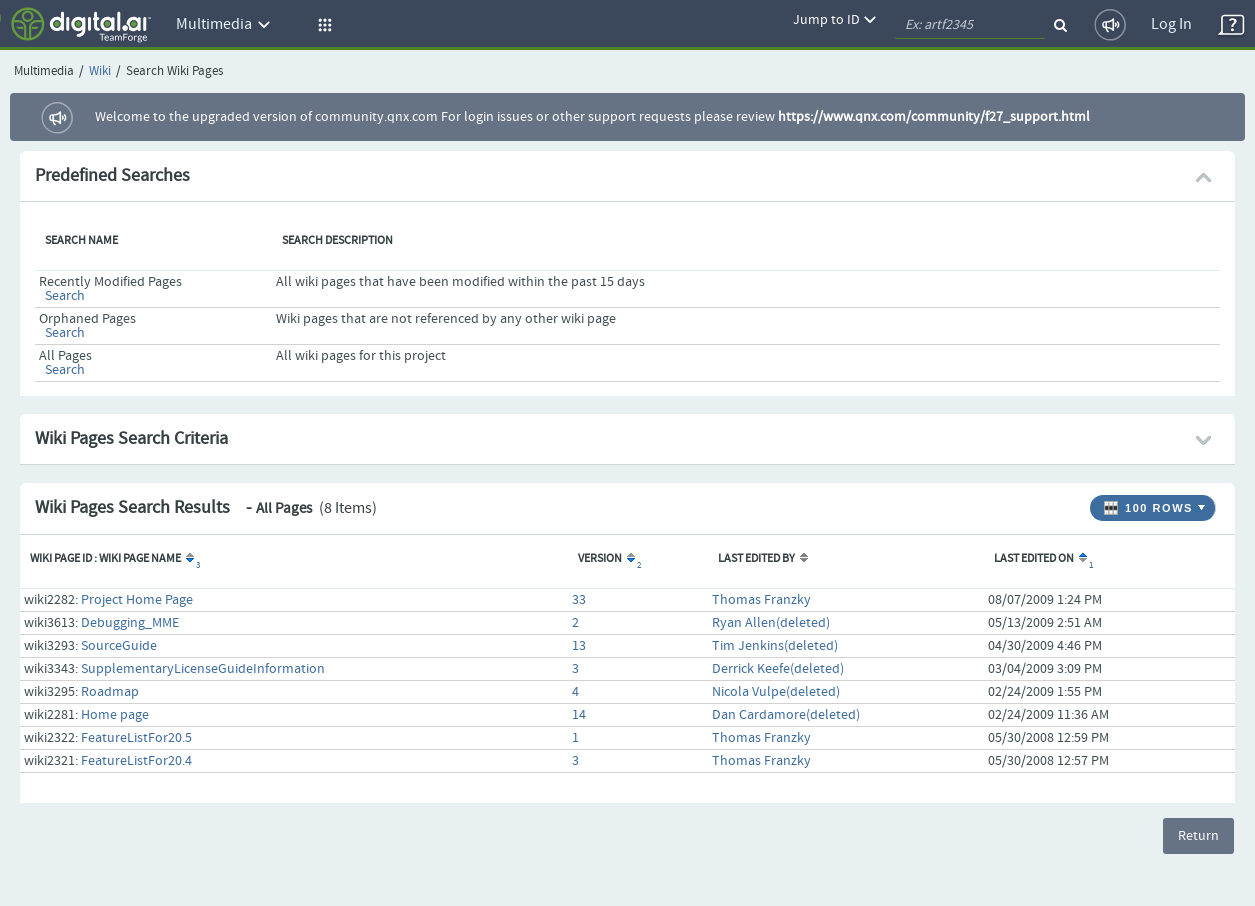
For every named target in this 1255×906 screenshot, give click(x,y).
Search (65, 296)
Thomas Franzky (761, 600)
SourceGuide (119, 646)
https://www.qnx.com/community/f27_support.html (934, 117)
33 (579, 600)
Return (1198, 836)
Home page (115, 715)
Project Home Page (137, 600)
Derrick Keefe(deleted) (778, 669)
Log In (1171, 24)
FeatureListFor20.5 (136, 738)
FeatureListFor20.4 (136, 761)
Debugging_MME (130, 623)
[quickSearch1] (970, 25)
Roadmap (110, 692)
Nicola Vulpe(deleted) (776, 692)
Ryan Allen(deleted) (771, 623)
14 (579, 715)
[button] (322, 25)
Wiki (100, 71)
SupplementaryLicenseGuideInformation (203, 669)
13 (579, 646)
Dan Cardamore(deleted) (786, 715)
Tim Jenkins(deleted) (775, 646)
